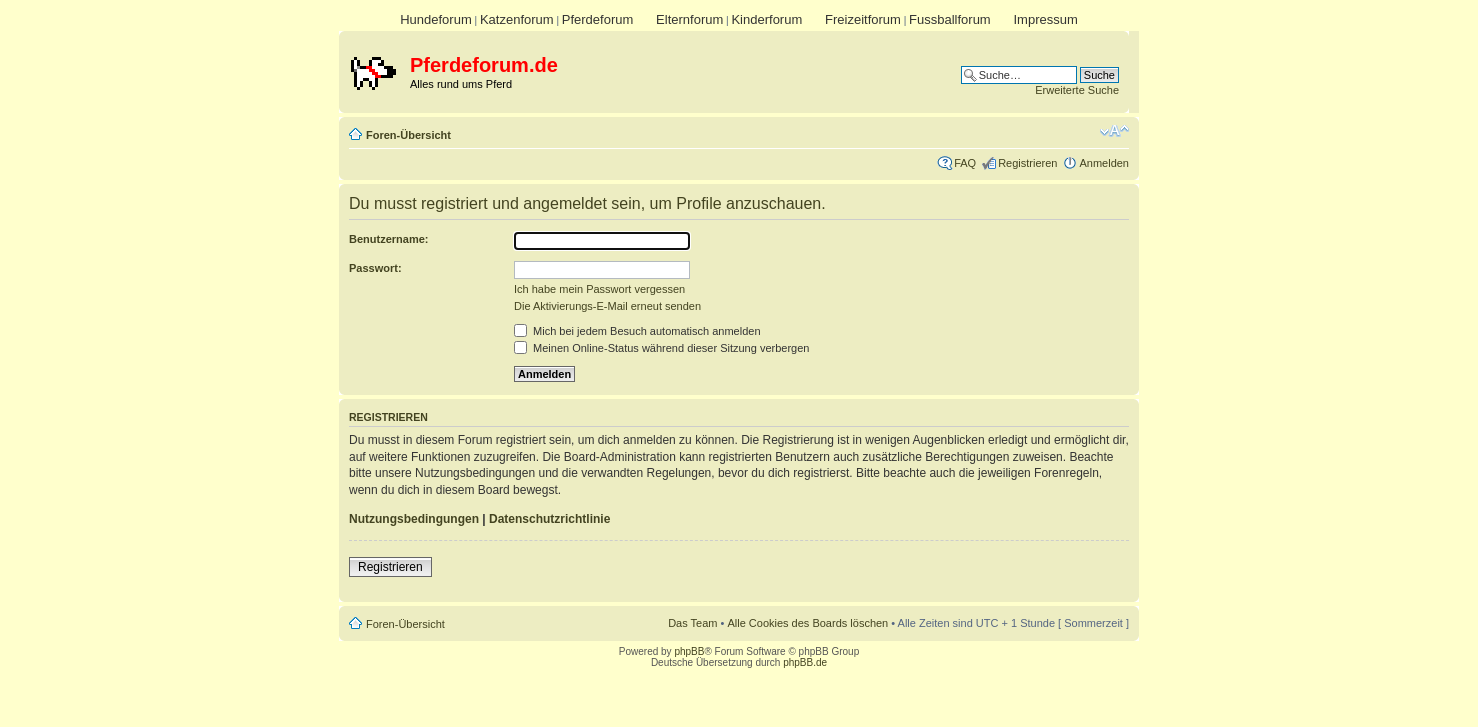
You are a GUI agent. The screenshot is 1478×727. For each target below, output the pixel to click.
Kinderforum (766, 19)
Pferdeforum (598, 19)
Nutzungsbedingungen (414, 519)
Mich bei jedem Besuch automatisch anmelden (637, 331)
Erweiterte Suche (1077, 90)
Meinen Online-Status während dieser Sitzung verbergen (661, 348)
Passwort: (375, 268)
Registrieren (1027, 163)
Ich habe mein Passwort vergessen (599, 289)
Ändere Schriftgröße (1114, 131)
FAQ (965, 163)
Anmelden (1104, 163)
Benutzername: (388, 239)
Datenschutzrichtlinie (549, 519)
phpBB (689, 651)
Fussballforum (950, 19)
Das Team (692, 623)
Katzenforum (517, 19)
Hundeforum (436, 19)
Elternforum (689, 19)
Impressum (1045, 19)
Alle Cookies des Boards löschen (807, 623)
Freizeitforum (863, 19)
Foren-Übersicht (408, 135)
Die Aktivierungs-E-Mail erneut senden (607, 306)
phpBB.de (805, 662)
